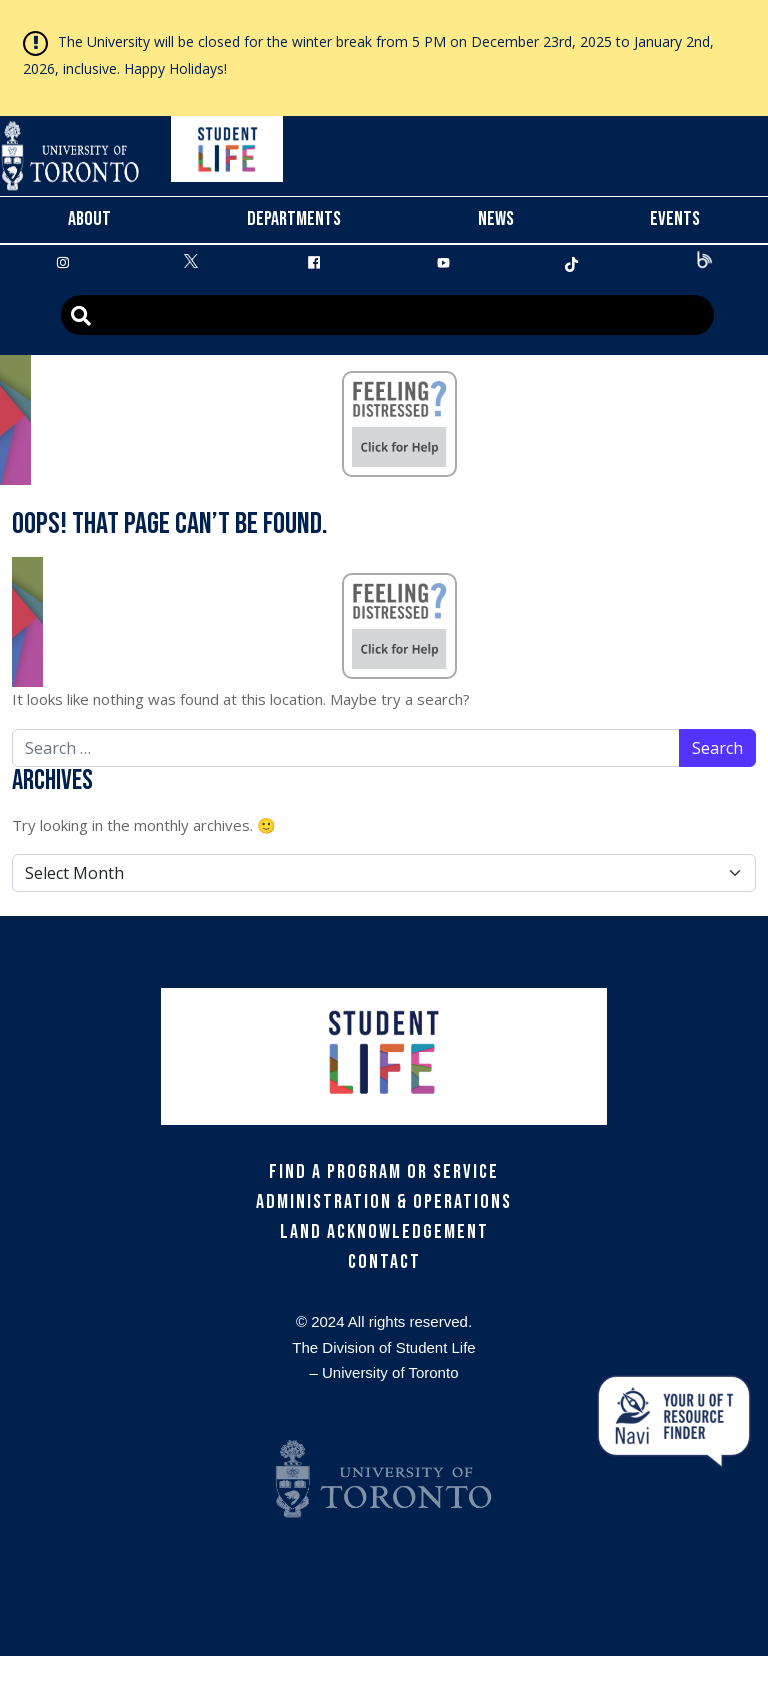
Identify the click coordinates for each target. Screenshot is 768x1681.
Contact (384, 1262)
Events (675, 219)
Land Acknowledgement (384, 1232)
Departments (294, 219)
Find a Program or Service (384, 1172)
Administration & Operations (384, 1202)
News (496, 219)
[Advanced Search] (387, 315)
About (89, 219)
